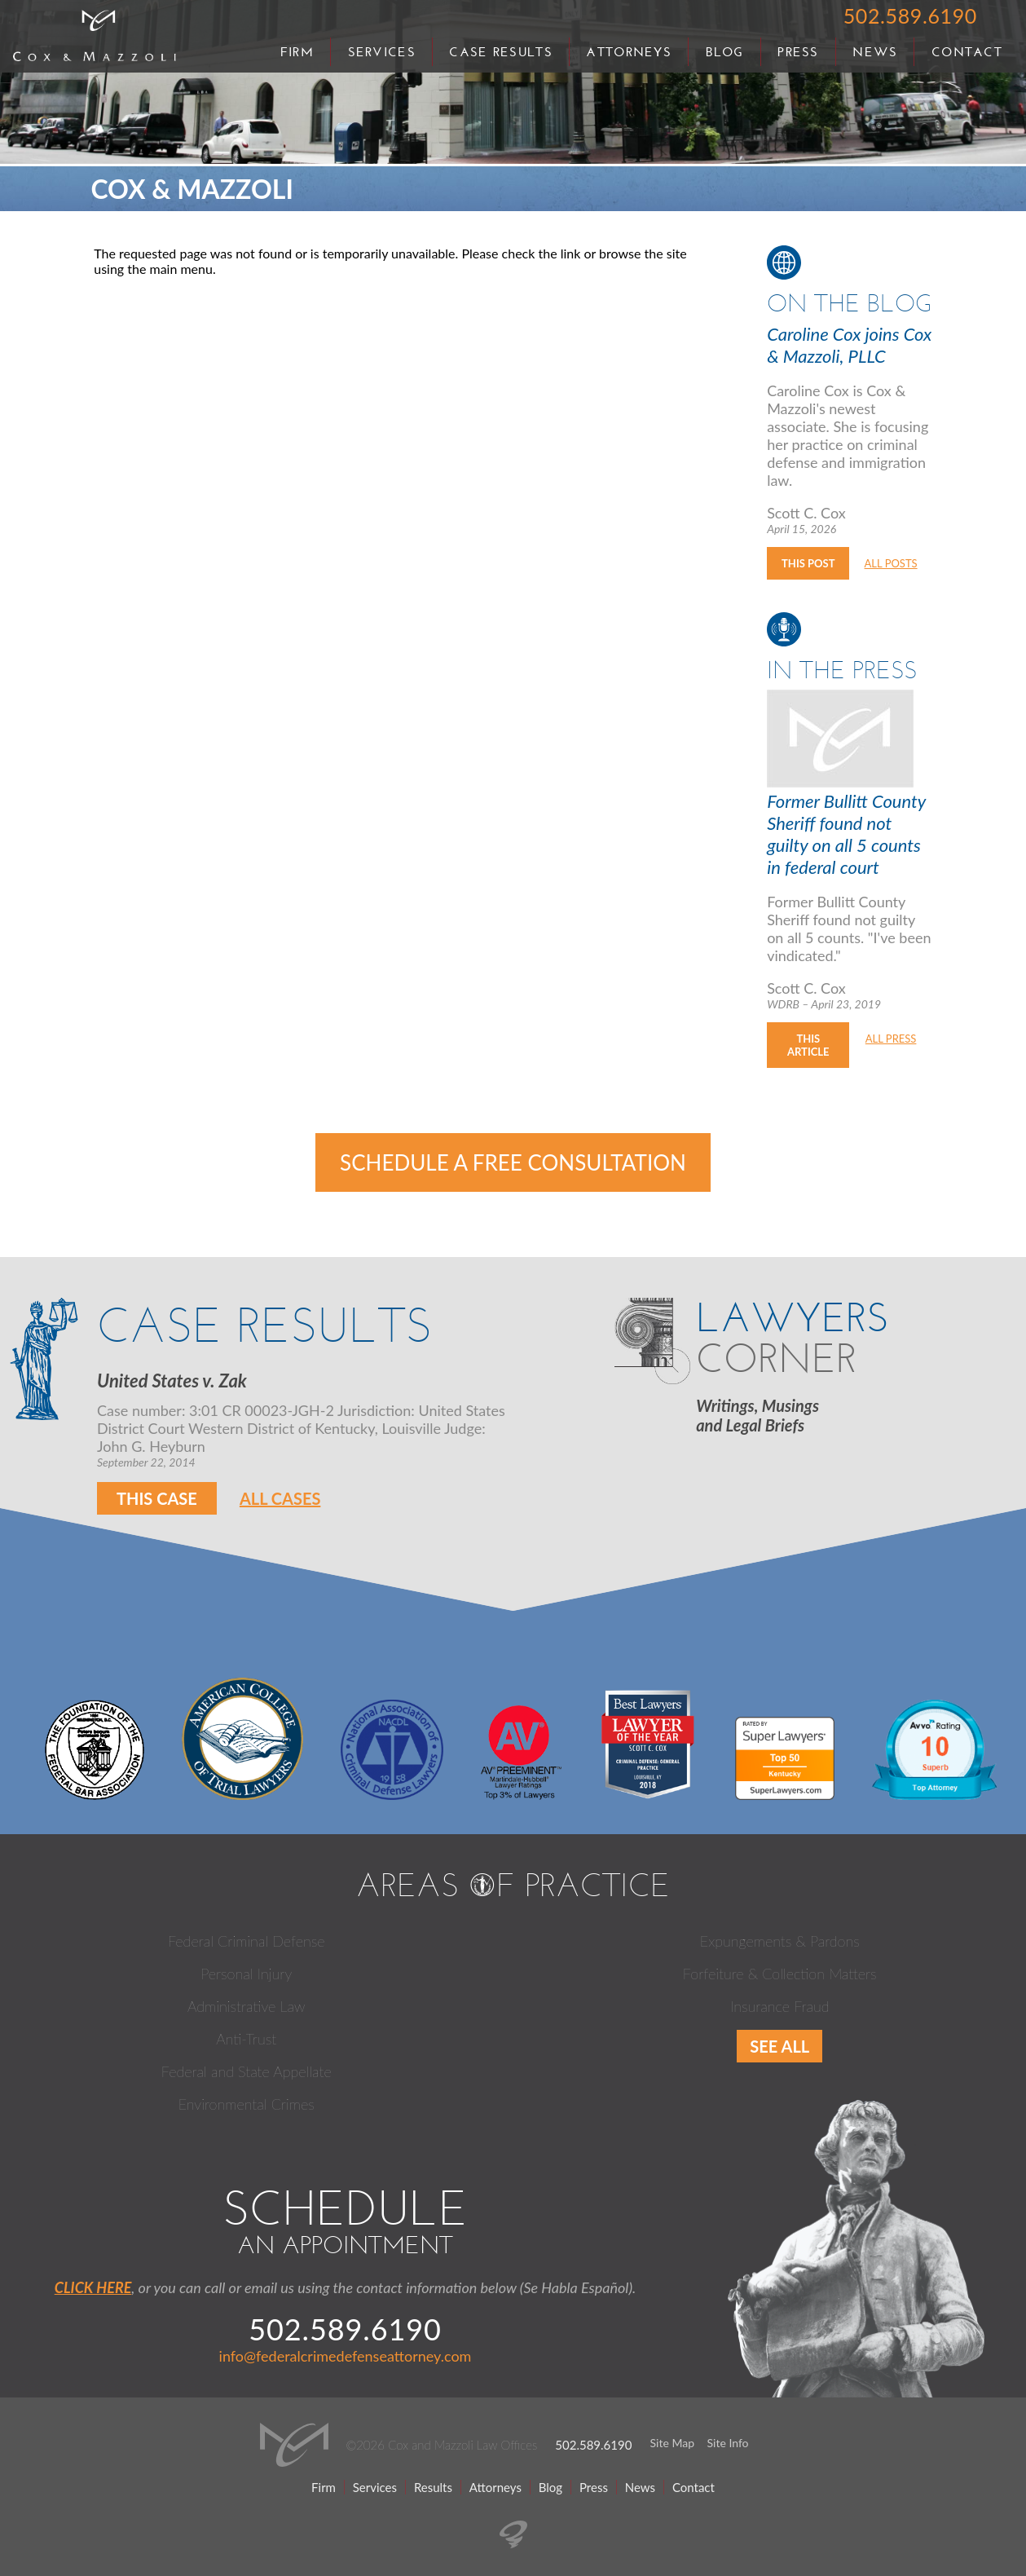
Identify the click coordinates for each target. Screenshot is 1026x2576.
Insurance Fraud (780, 2006)
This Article (808, 1045)
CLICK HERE (93, 2287)
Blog (725, 52)
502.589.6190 (910, 15)
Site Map (672, 2443)
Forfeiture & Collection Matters (780, 1974)
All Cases (280, 1498)
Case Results (500, 52)
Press (797, 52)
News (874, 52)
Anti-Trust (246, 2039)
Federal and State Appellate (246, 2071)
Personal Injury (246, 1974)
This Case (157, 1498)
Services (382, 52)
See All (779, 2046)
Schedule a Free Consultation (513, 1162)
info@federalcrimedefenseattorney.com (345, 2356)
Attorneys (629, 52)
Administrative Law (246, 2006)
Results (433, 2487)
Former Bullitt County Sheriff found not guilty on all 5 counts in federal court (846, 834)
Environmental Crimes (246, 2104)
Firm (297, 52)
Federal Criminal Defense (246, 1941)
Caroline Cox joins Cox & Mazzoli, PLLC (849, 345)
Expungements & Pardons (780, 1941)
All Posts (891, 563)
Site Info (728, 2443)
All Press (891, 1038)
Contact (966, 52)
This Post (808, 563)
